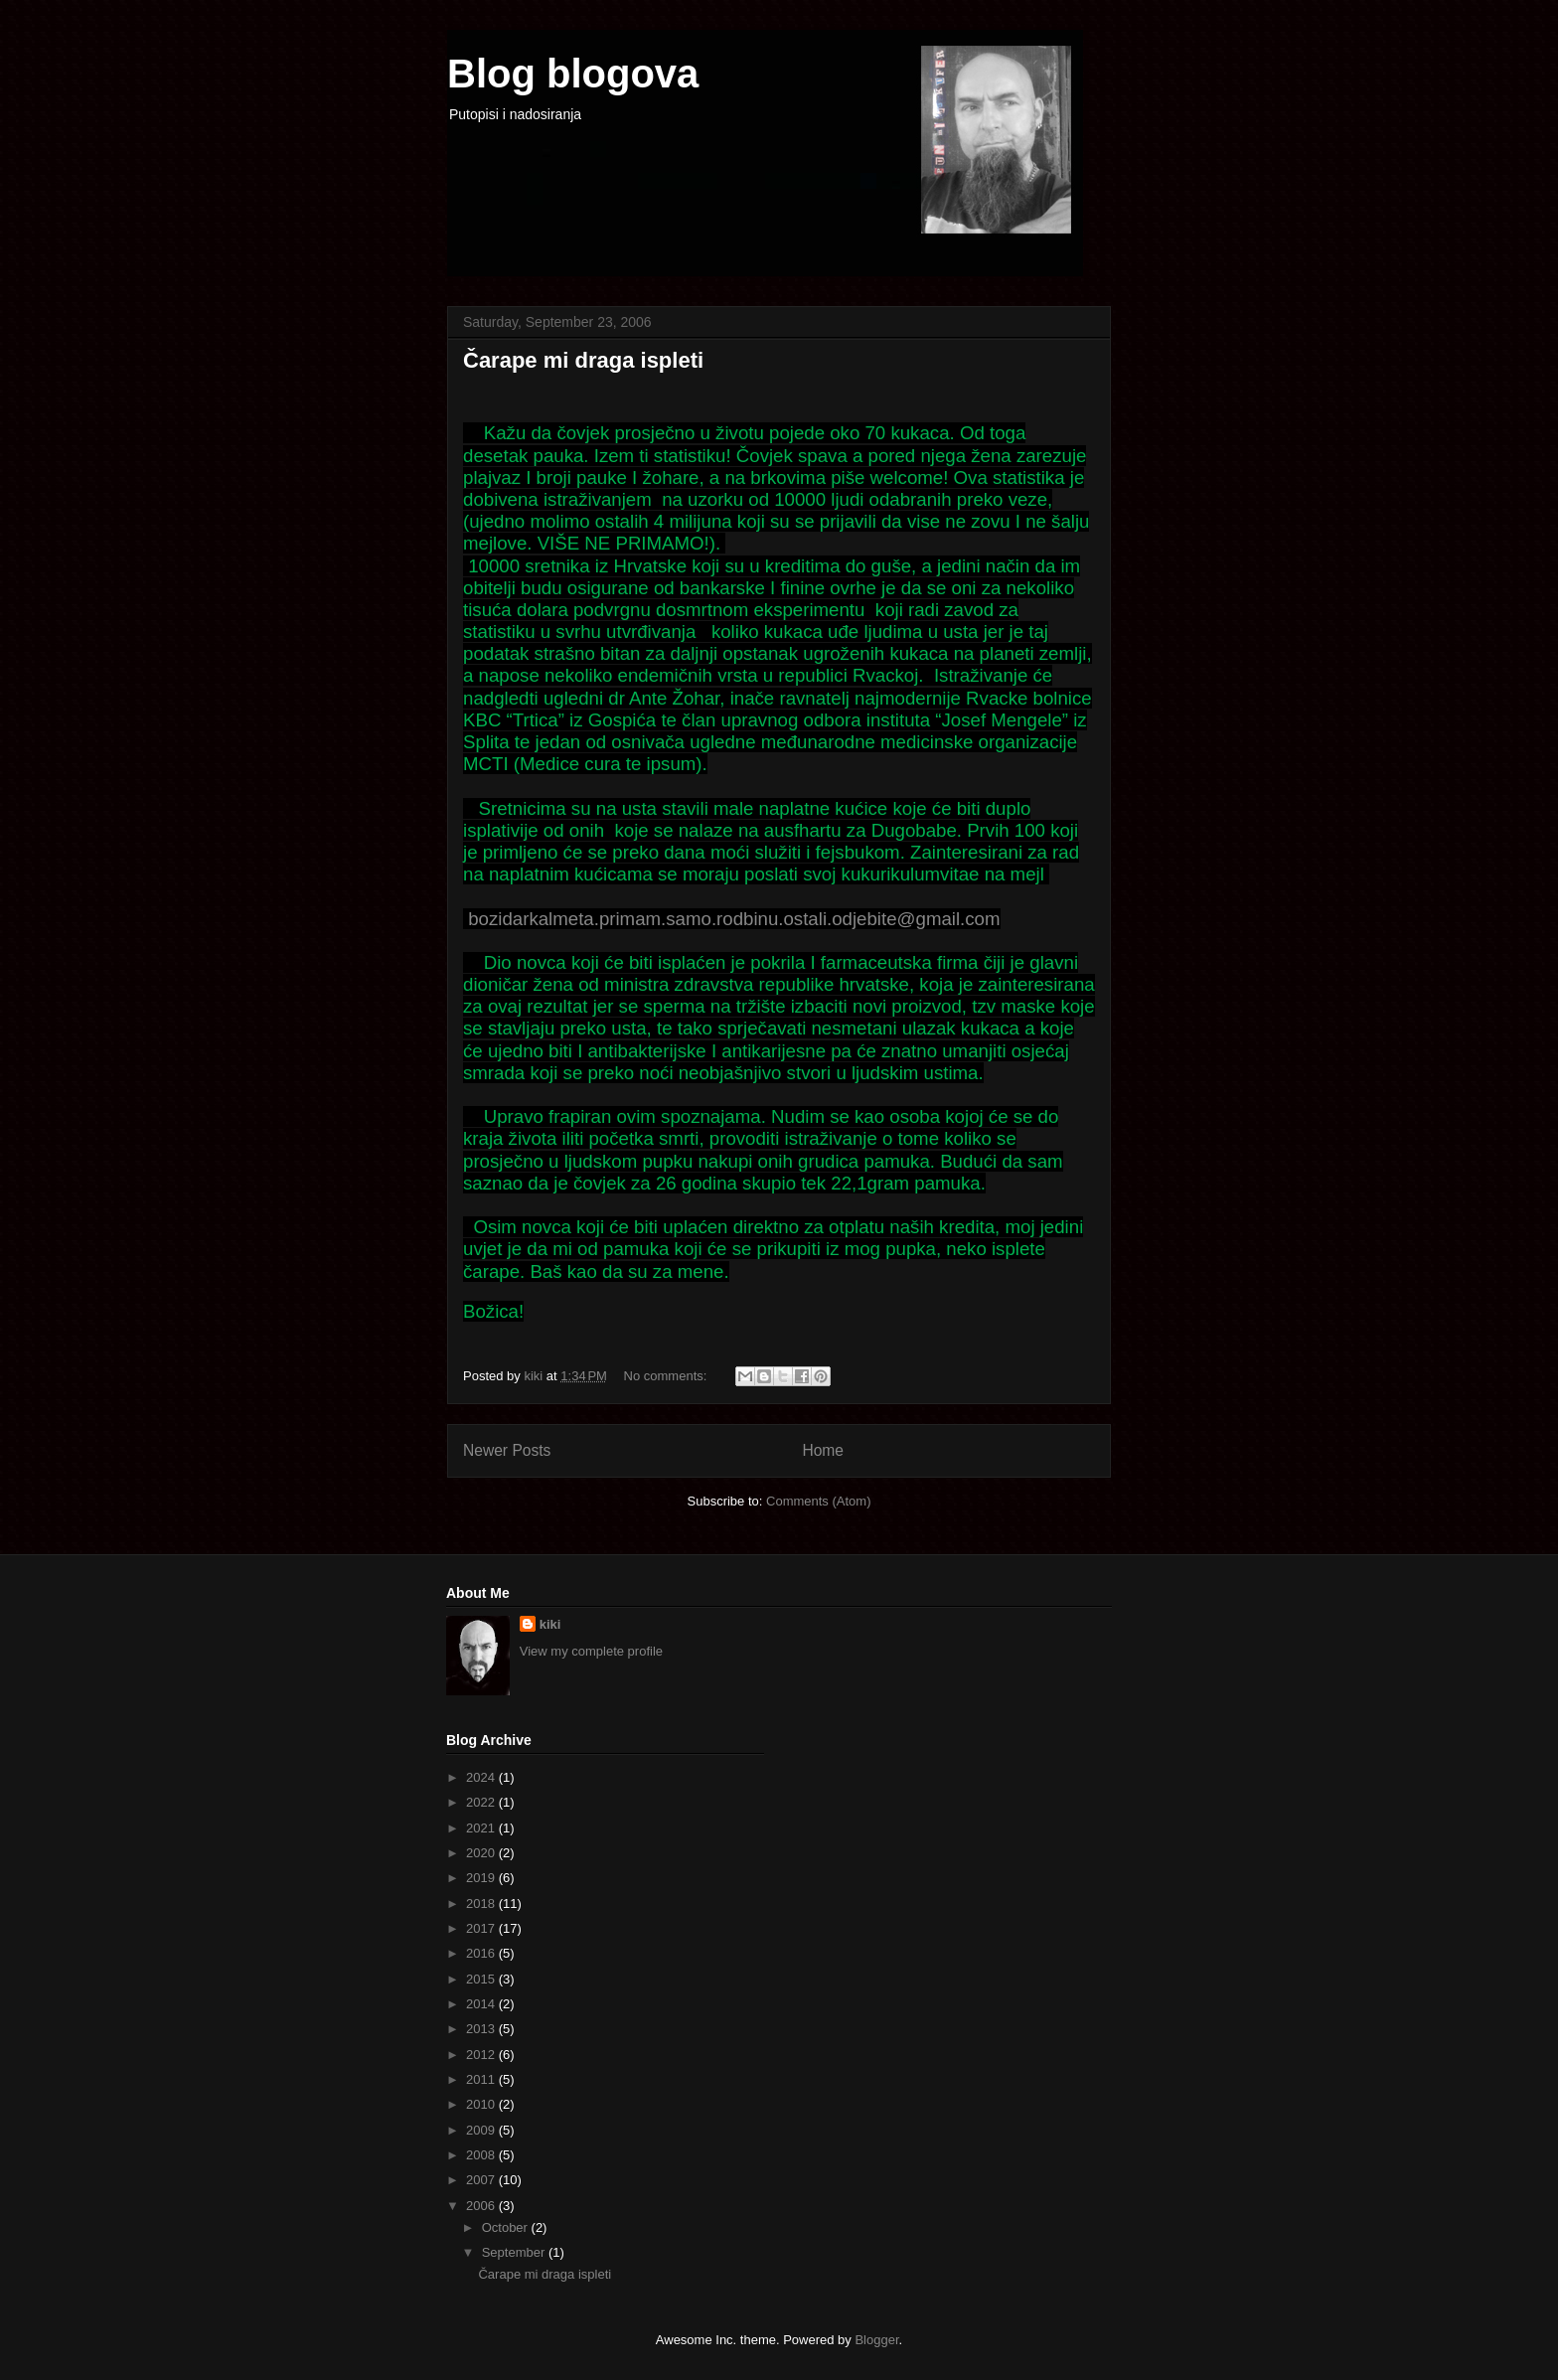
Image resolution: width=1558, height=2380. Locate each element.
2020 (482, 1852)
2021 (482, 1828)
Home (823, 1450)
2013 (482, 2028)
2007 (482, 2179)
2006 (482, 2205)
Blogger (876, 2339)
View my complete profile (591, 1651)
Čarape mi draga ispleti (583, 360)
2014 (482, 2003)
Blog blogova (573, 73)
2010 (482, 2104)
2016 (482, 1953)
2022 (482, 1802)
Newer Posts (506, 1450)
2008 (482, 2154)
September (515, 2252)
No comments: (667, 1375)
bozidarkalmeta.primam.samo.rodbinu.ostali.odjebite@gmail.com (734, 918)
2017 (482, 1928)
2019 (482, 1877)
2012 (482, 2054)
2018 (482, 1903)
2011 (482, 2079)
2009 (482, 2130)
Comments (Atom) (818, 1501)
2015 (482, 1979)
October (507, 2227)
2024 (482, 1777)
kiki (550, 1624)
